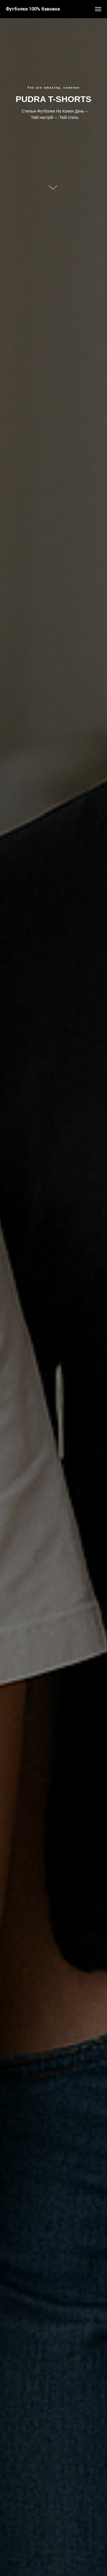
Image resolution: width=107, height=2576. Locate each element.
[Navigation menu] (98, 9)
